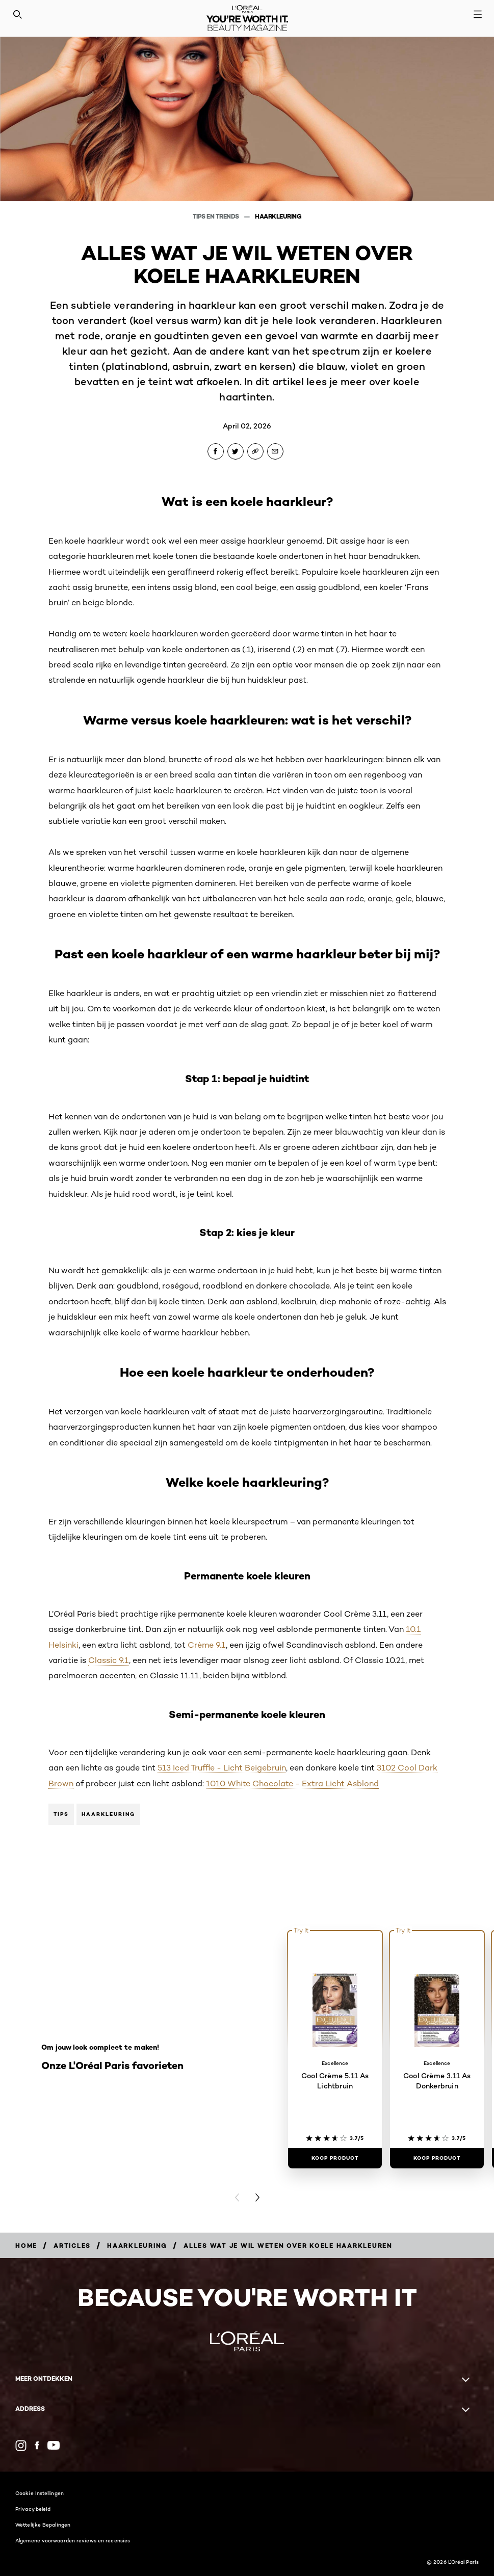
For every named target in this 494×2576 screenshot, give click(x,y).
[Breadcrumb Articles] (72, 2245)
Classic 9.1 (108, 1660)
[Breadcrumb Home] (26, 2245)
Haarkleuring (108, 1814)
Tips (61, 1814)
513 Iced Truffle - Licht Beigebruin (222, 1768)
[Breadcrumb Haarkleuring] (137, 2245)
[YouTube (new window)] (53, 2445)
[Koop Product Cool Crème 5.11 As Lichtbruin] (335, 2158)
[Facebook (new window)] (37, 2445)
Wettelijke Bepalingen (42, 2524)
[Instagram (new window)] (21, 2445)
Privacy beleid (32, 2509)
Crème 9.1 (207, 1645)
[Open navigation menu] (477, 14)
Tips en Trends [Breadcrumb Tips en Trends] (217, 216)
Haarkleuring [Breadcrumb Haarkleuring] (278, 216)
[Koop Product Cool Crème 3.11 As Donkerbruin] (437, 2158)
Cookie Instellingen (39, 2493)
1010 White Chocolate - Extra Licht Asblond (292, 1783)
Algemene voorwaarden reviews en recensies (72, 2540)
